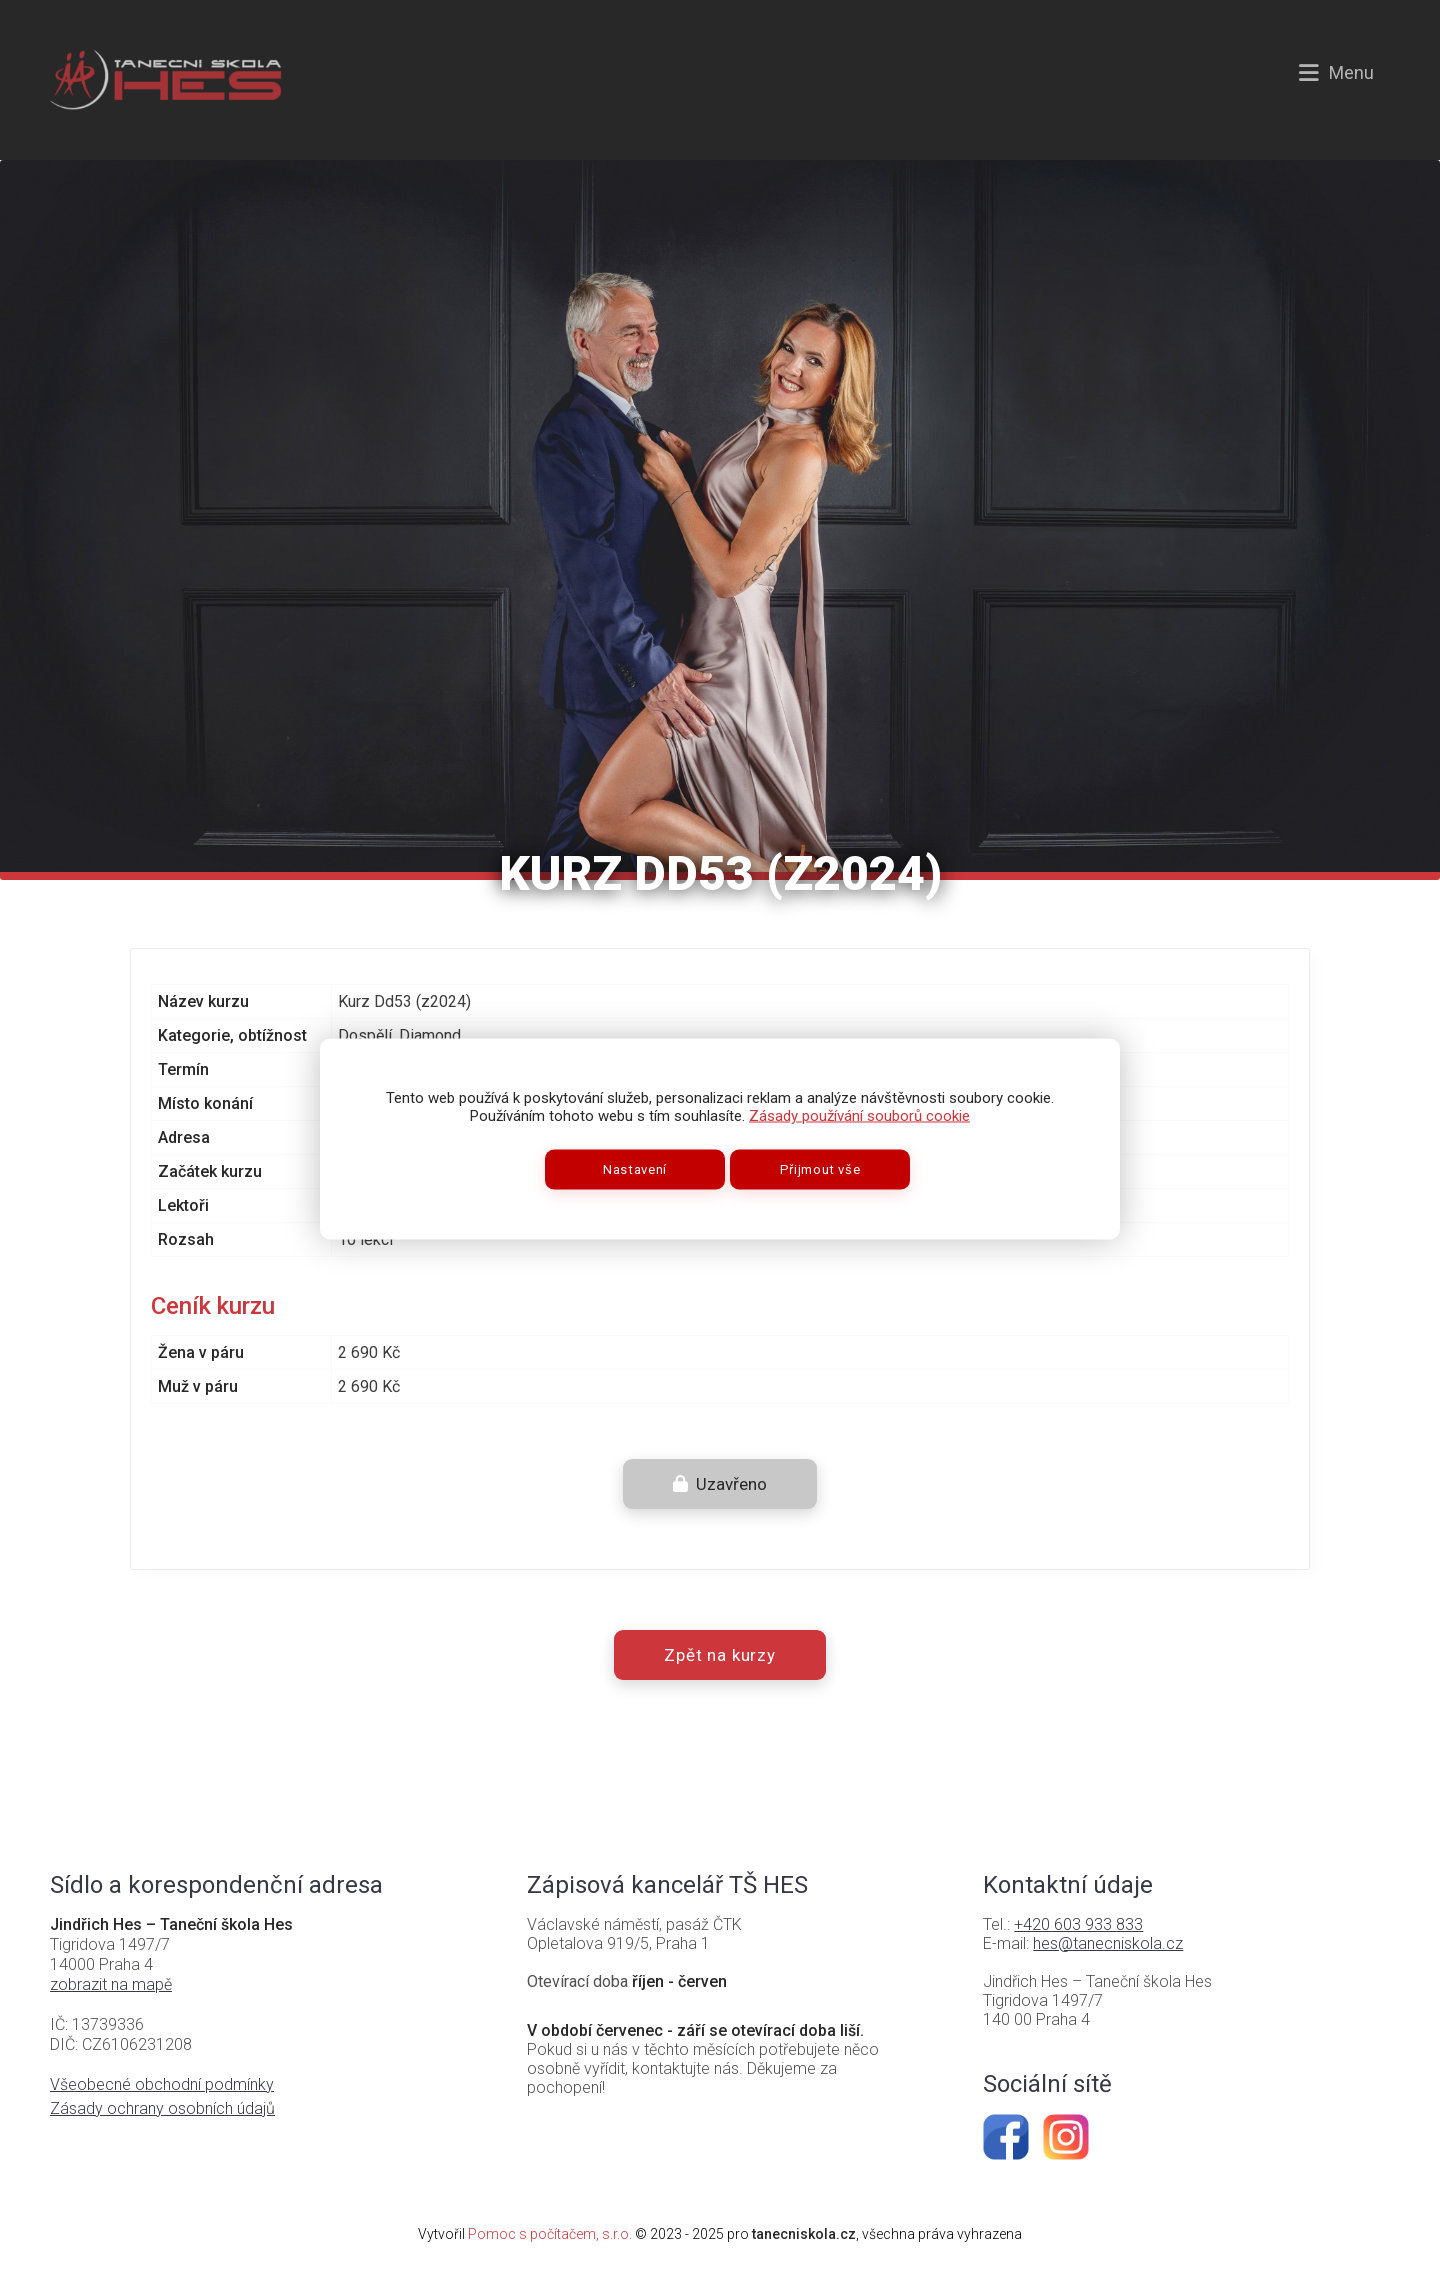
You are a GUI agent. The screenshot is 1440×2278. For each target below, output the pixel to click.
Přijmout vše (820, 1169)
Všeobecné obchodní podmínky (162, 2084)
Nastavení (635, 1169)
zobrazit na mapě (111, 1984)
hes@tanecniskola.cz (1108, 1943)
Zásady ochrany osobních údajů (162, 2108)
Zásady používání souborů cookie (859, 1116)
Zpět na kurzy (720, 1655)
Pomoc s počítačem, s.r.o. (550, 2234)
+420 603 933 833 (1078, 1924)
